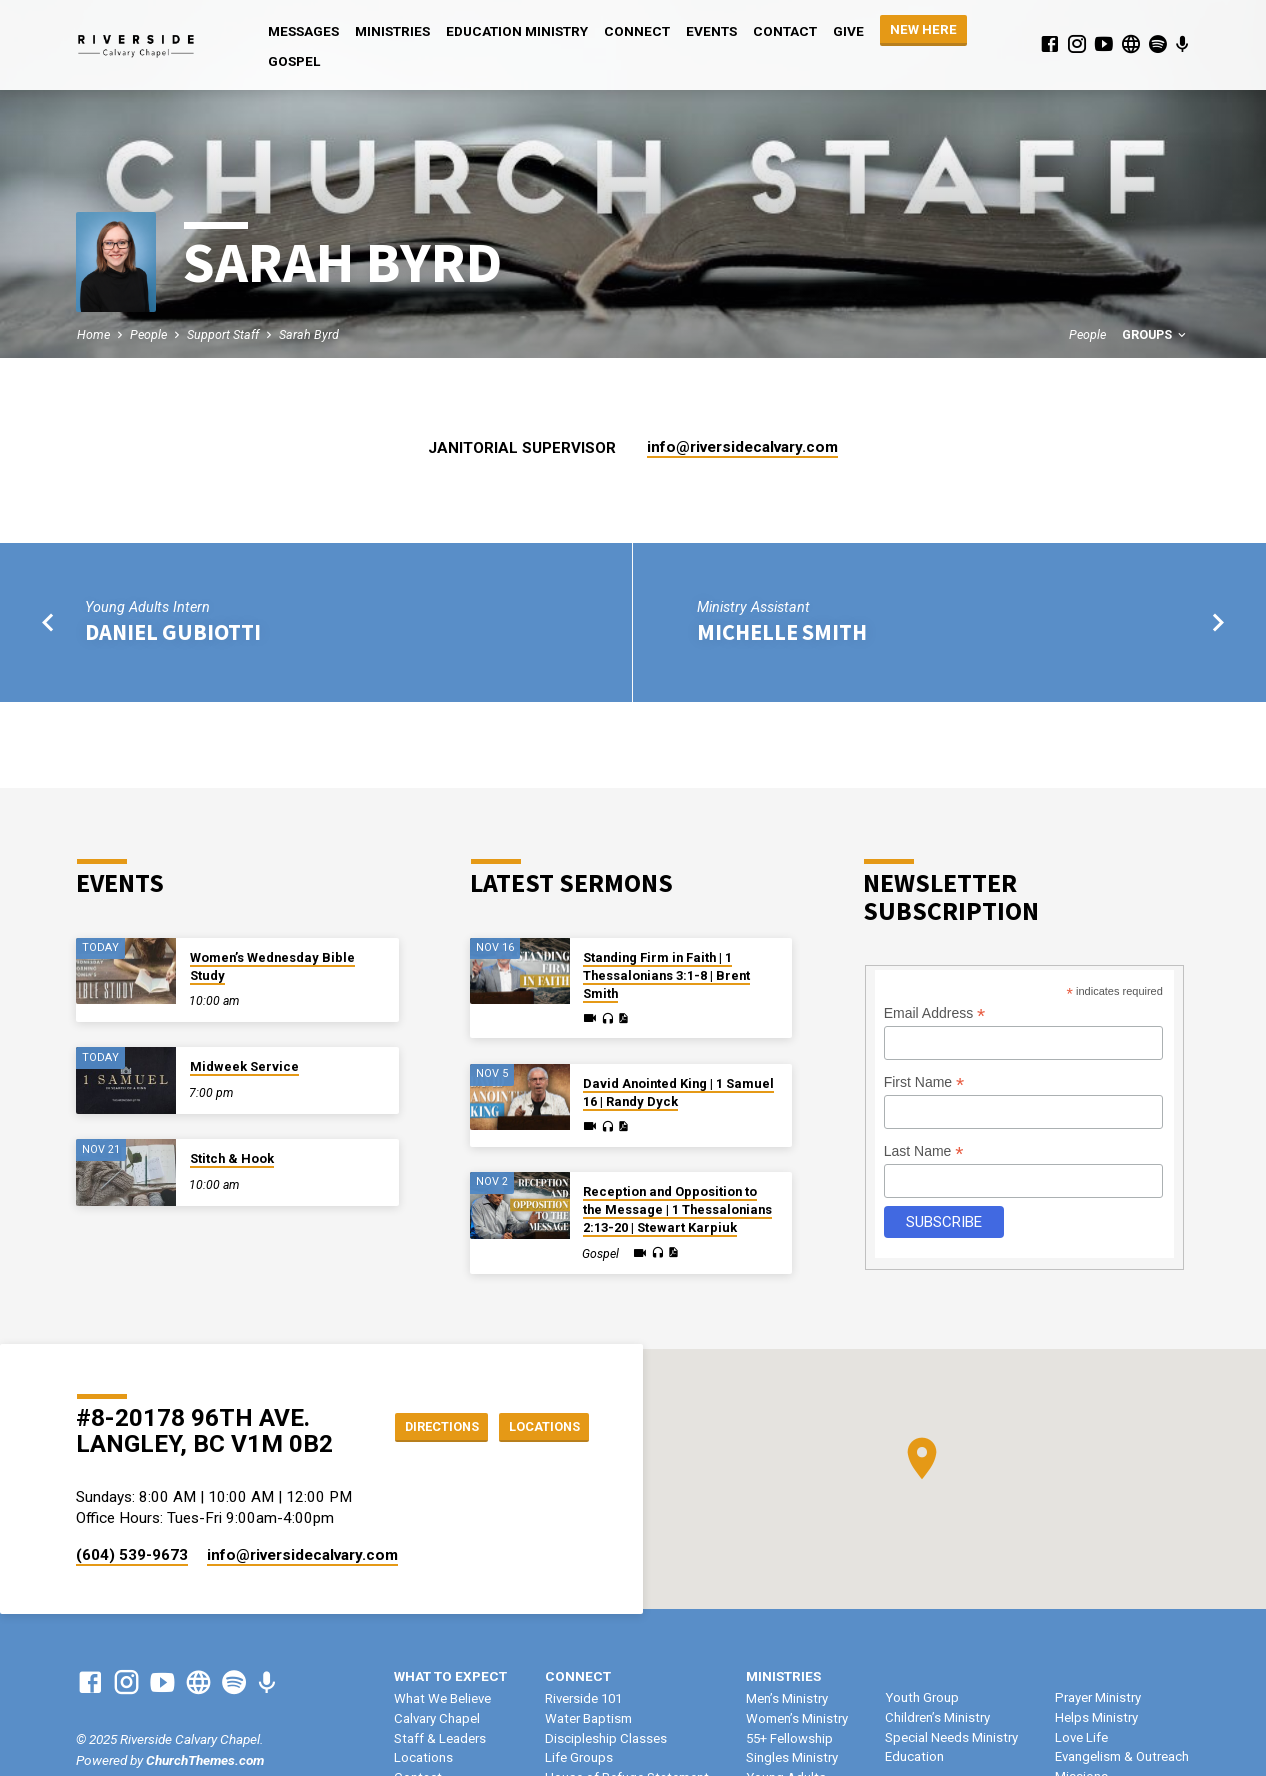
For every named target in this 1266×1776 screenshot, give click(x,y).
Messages (303, 31)
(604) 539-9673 (132, 1555)
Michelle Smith (782, 632)
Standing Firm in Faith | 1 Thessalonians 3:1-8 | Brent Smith (666, 975)
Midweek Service (244, 1066)
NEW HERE (923, 29)
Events (711, 31)
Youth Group (922, 1697)
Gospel (294, 61)
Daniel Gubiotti (173, 632)
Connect (637, 31)
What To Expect (450, 1676)
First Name (924, 1082)
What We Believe (442, 1698)
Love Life (1081, 1737)
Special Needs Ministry (951, 1737)
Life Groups (579, 1757)
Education (914, 1756)
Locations (538, 1426)
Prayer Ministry (1098, 1697)
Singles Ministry (792, 1757)
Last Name (924, 1151)
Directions (425, 1426)
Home (93, 334)
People (148, 334)
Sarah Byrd (309, 334)
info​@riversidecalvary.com (742, 447)
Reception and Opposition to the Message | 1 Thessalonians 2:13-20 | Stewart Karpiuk (677, 1209)
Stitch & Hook (232, 1158)
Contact (785, 31)
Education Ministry (517, 31)
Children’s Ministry (937, 1717)
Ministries (392, 31)
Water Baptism (588, 1718)
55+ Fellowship (789, 1738)
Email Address (935, 1013)
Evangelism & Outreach (1122, 1756)
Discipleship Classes (606, 1738)
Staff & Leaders (440, 1738)
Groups (1155, 334)
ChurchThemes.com (205, 1760)
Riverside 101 (583, 1698)
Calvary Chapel (437, 1718)
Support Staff (223, 334)
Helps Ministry (1096, 1717)
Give (848, 31)
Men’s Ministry (787, 1698)
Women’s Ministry (797, 1718)
